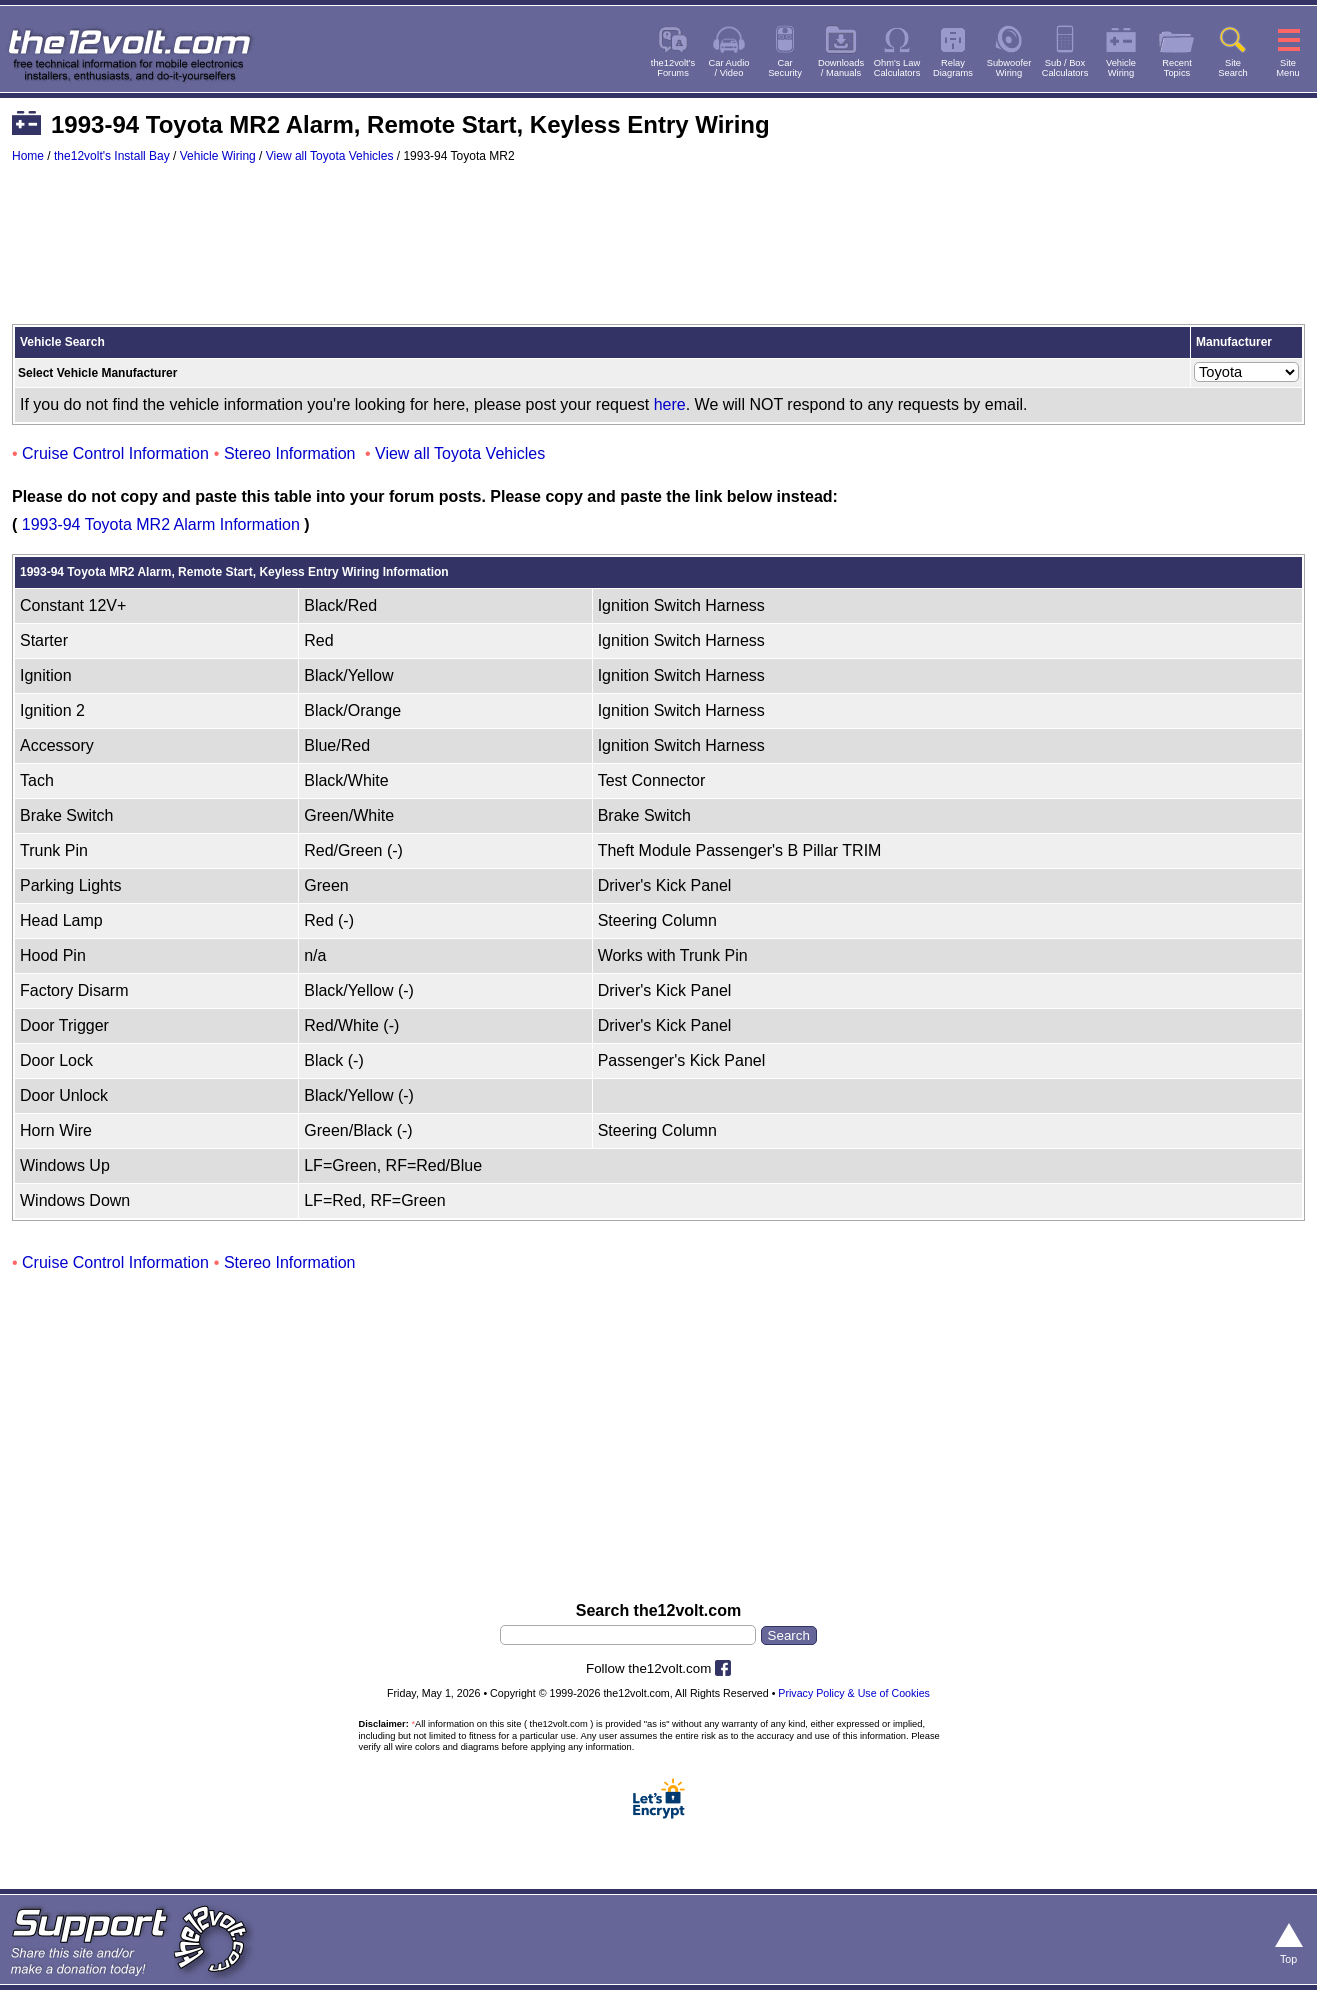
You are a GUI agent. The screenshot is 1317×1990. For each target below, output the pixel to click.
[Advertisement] (659, 253)
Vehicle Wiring (218, 156)
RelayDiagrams (953, 68)
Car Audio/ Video (729, 68)
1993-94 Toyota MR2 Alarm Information (161, 524)
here (670, 404)
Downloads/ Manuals (841, 68)
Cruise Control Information (115, 453)
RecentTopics (1177, 68)
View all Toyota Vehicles (330, 156)
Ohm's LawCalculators (897, 68)
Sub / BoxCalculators (1065, 68)
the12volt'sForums (673, 68)
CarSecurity (785, 68)
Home (28, 156)
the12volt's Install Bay (112, 156)
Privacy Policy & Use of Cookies (854, 1693)
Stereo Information (290, 453)
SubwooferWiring (1009, 68)
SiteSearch (1233, 68)
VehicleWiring (1121, 68)
